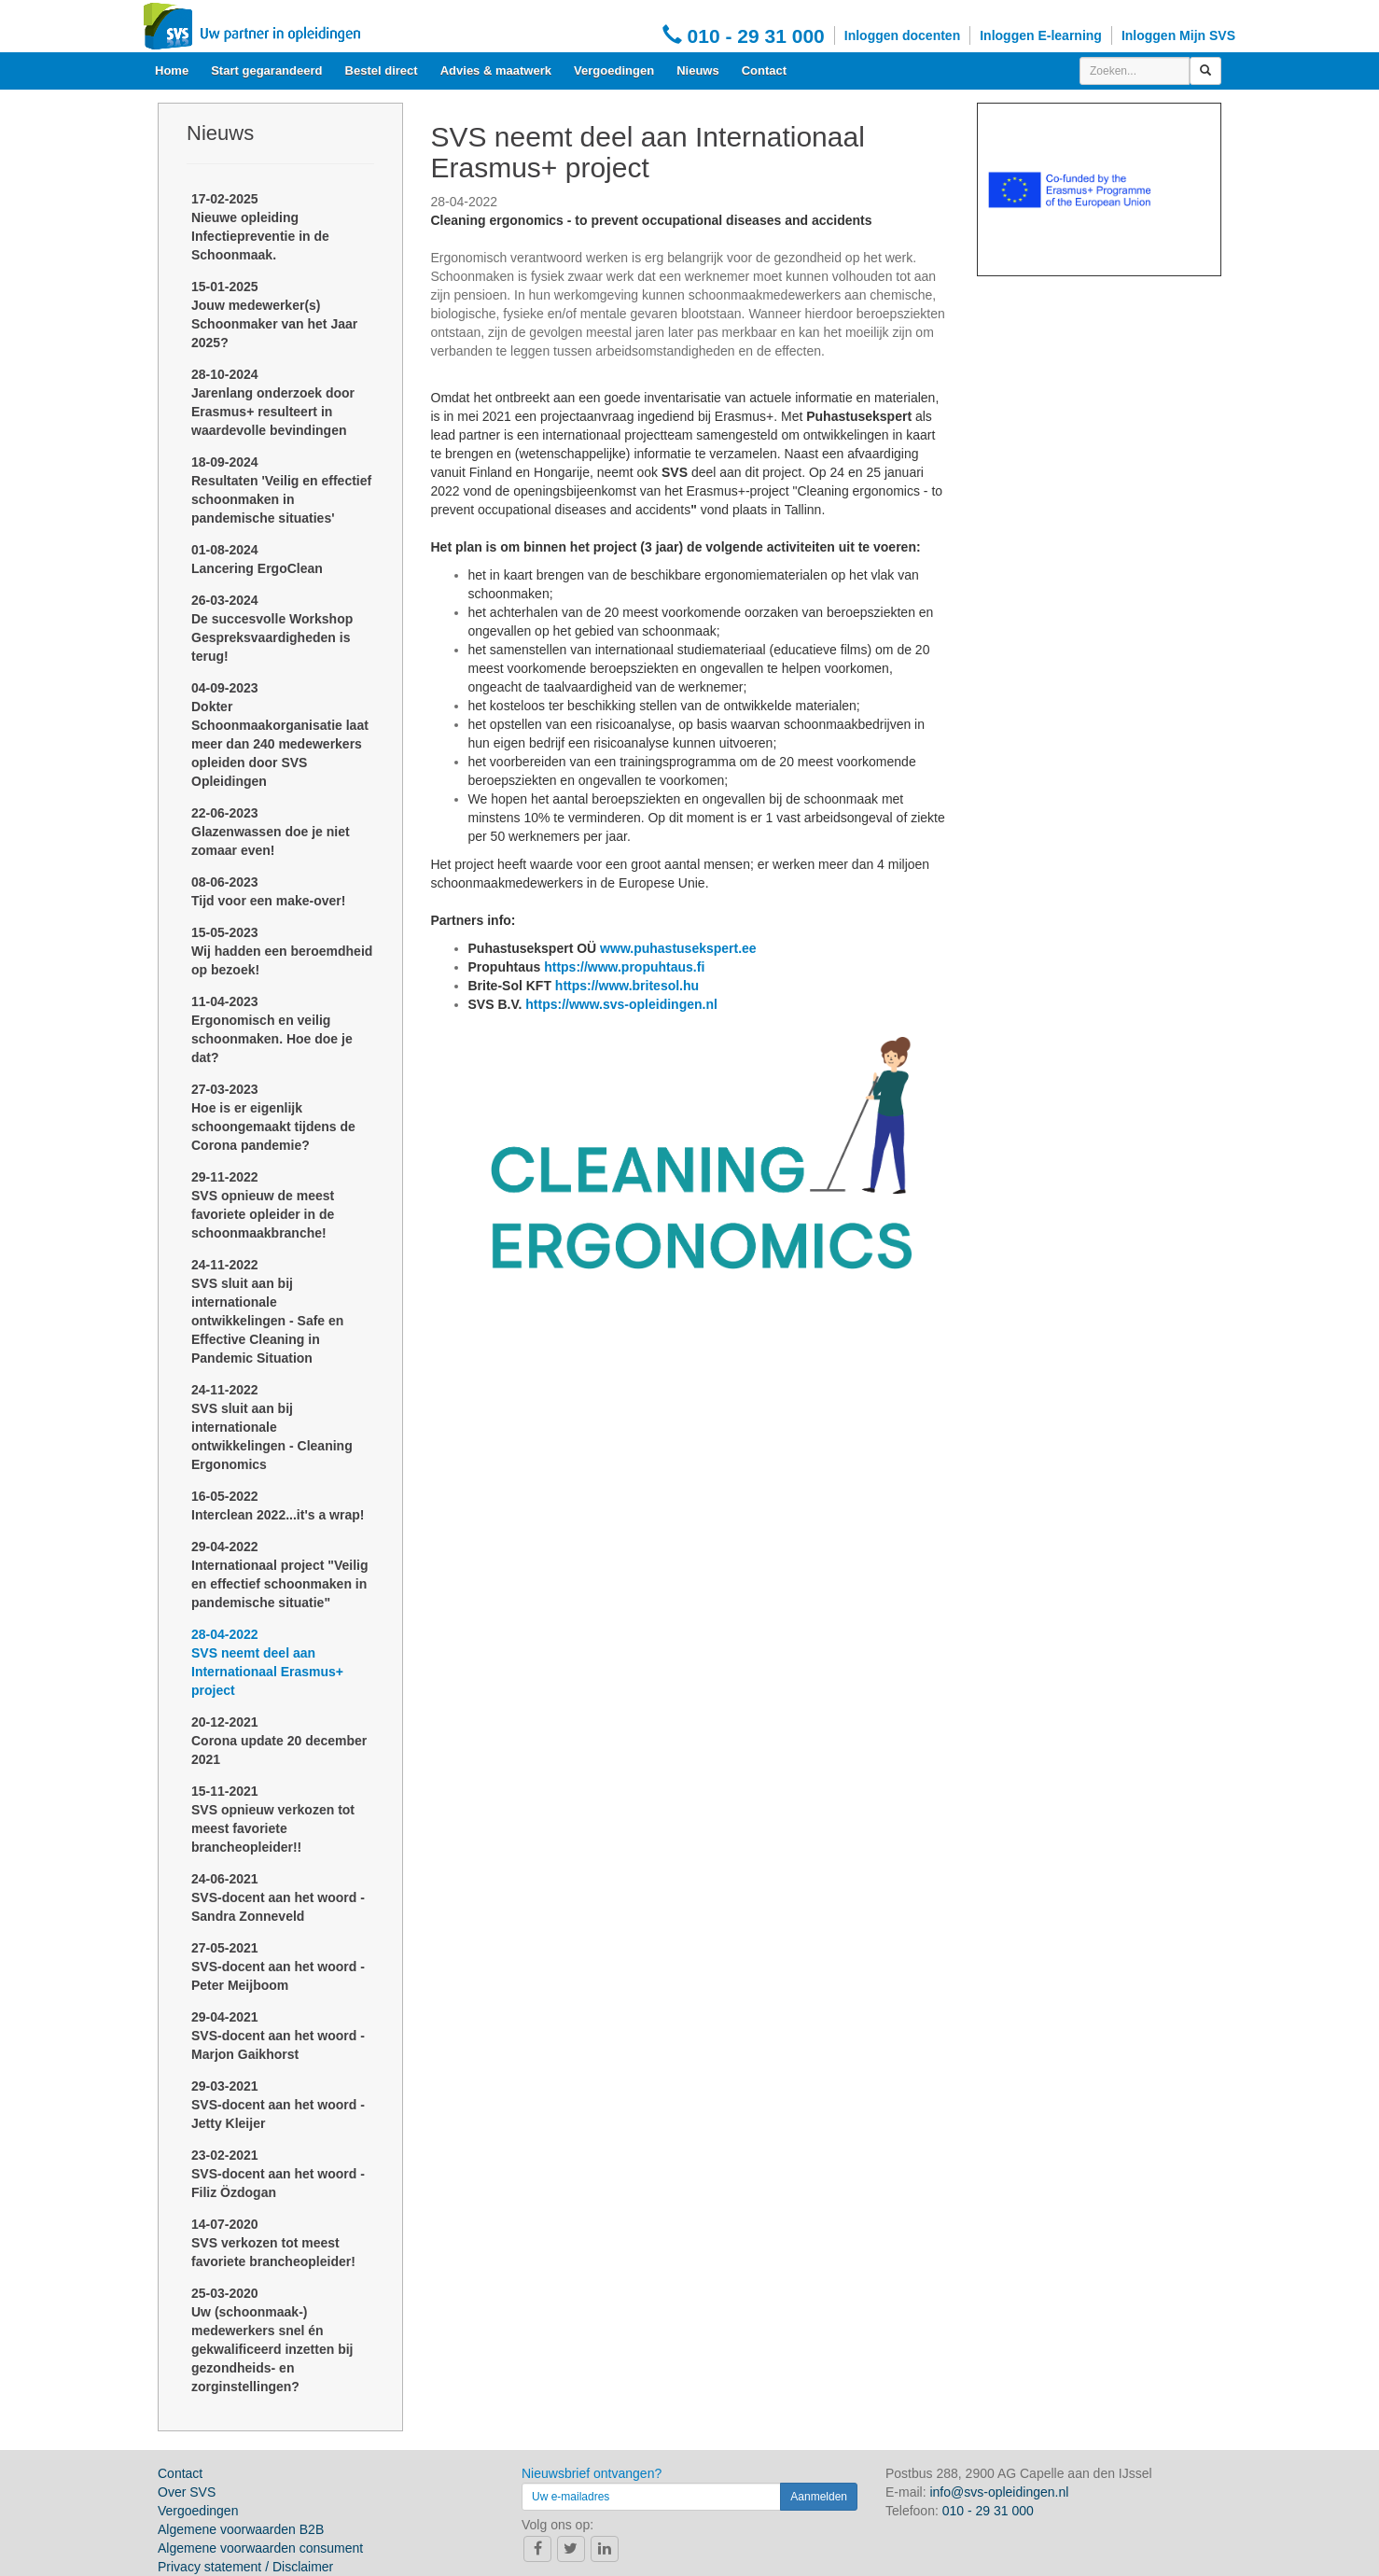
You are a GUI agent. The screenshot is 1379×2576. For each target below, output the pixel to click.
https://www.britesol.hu (627, 985)
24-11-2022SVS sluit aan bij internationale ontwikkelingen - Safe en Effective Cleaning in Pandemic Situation (267, 1311)
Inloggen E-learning (1041, 35)
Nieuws (697, 70)
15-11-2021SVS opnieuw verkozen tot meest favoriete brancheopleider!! (273, 1819)
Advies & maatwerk (495, 70)
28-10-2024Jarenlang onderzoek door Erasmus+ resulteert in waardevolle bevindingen (273, 402)
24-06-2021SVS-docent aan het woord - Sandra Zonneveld (278, 1897)
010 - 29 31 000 (743, 35)
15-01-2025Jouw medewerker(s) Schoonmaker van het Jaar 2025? (274, 314)
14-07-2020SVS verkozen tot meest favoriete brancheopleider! (273, 2243)
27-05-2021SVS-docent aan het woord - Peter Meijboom (278, 1966)
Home (171, 70)
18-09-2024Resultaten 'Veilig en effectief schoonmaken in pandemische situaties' (281, 490)
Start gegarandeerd (266, 70)
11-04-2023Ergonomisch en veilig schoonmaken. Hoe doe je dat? (272, 1029)
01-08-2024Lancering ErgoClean (257, 559)
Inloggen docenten (902, 35)
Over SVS (187, 2492)
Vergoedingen (614, 70)
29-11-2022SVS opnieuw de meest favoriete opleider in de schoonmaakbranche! (262, 1204)
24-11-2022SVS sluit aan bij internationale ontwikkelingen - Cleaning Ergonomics (272, 1427)
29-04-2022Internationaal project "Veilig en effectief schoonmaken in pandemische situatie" (279, 1574)
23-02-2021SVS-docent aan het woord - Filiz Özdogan (278, 2174)
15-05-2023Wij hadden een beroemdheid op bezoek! (281, 951)
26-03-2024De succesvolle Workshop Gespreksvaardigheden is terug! (272, 628)
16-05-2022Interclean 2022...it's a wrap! (277, 1505)
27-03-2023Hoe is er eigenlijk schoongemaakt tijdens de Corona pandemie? (273, 1117)
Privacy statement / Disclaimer (245, 2566)
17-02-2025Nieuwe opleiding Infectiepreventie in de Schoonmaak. (260, 226)
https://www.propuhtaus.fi (624, 966)
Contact (764, 70)
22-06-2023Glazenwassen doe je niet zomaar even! (270, 831)
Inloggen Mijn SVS (1178, 35)
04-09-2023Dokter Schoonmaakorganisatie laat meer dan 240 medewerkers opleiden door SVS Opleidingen (280, 734)
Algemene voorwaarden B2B (241, 2529)
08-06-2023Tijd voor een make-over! (268, 891)
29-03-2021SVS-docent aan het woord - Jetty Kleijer (278, 2105)
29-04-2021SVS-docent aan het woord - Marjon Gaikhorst (278, 2035)
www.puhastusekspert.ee (678, 948)
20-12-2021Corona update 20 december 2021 (279, 1741)
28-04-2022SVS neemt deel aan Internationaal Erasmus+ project (267, 1662)
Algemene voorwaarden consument (260, 2548)
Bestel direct (381, 70)
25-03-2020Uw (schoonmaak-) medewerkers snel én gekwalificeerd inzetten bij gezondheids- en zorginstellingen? (272, 2340)
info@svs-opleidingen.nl (998, 2492)
